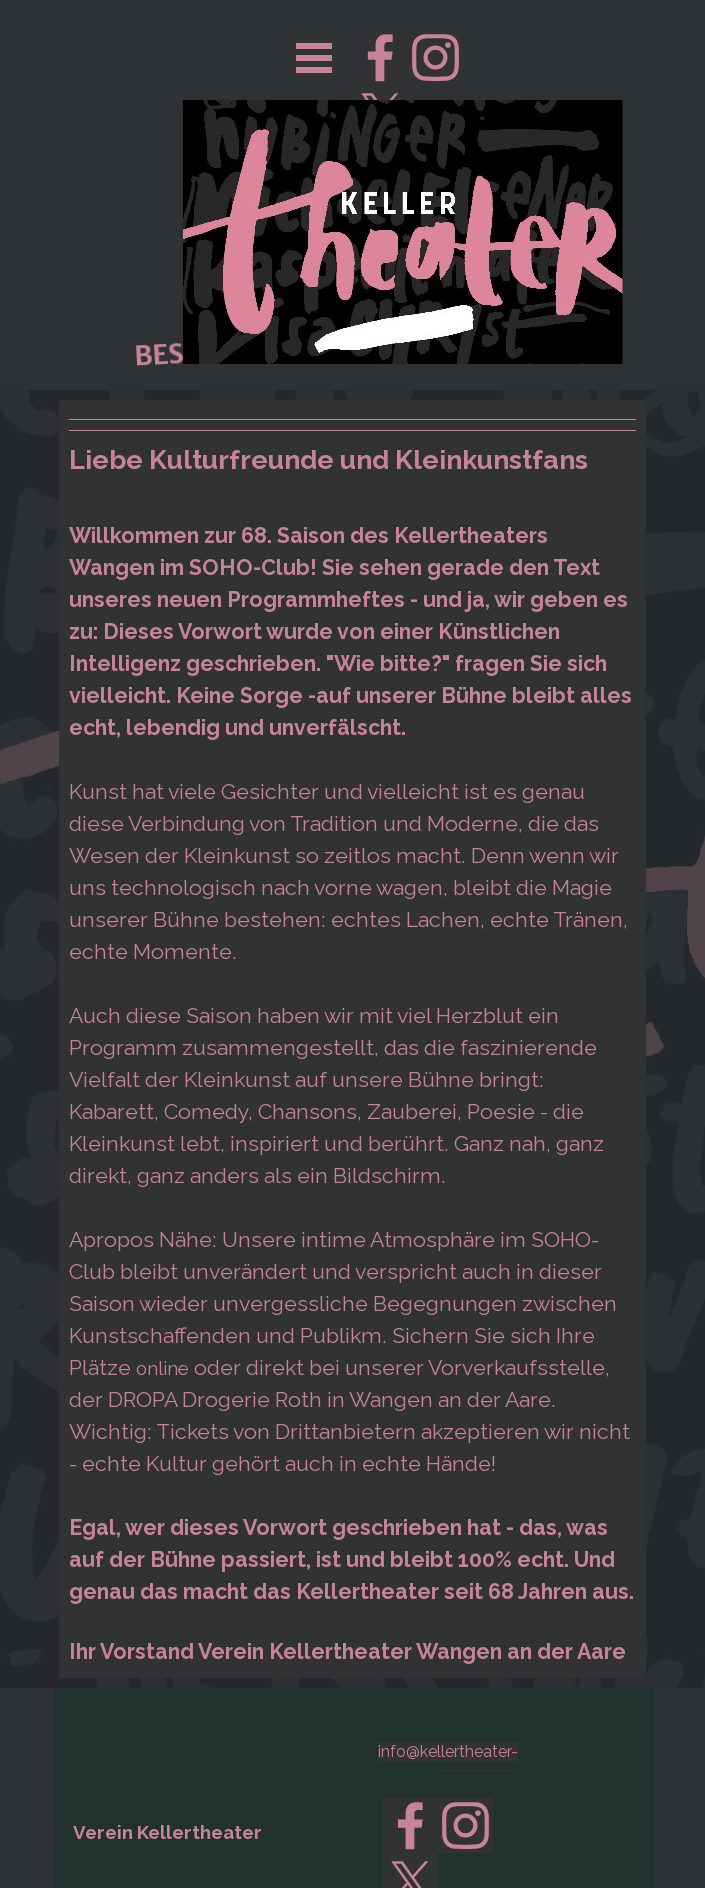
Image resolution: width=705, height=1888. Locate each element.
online (162, 1368)
